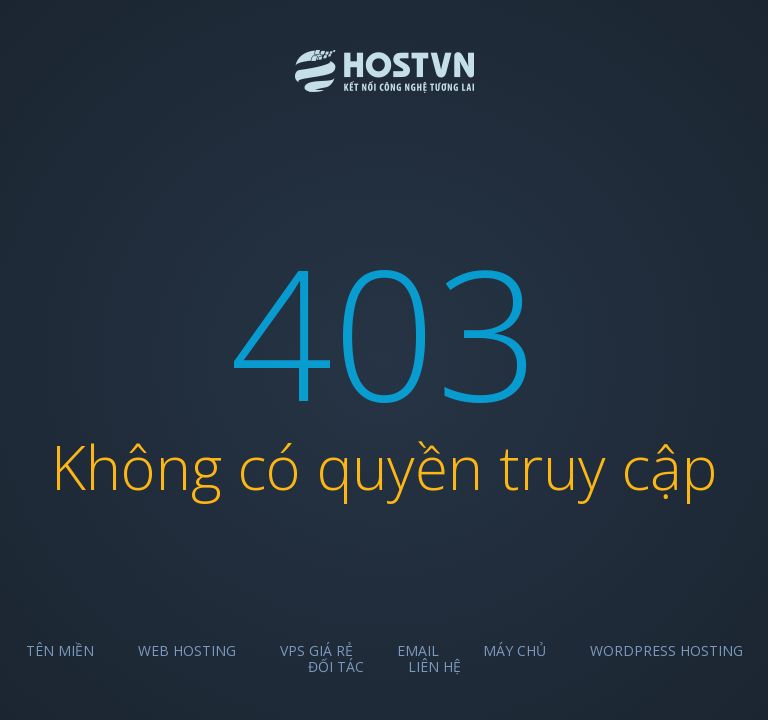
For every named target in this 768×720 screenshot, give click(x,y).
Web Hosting (187, 650)
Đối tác (336, 666)
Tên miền (60, 650)
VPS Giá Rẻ (316, 650)
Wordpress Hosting (666, 650)
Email (418, 650)
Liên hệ (434, 666)
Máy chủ (514, 650)
